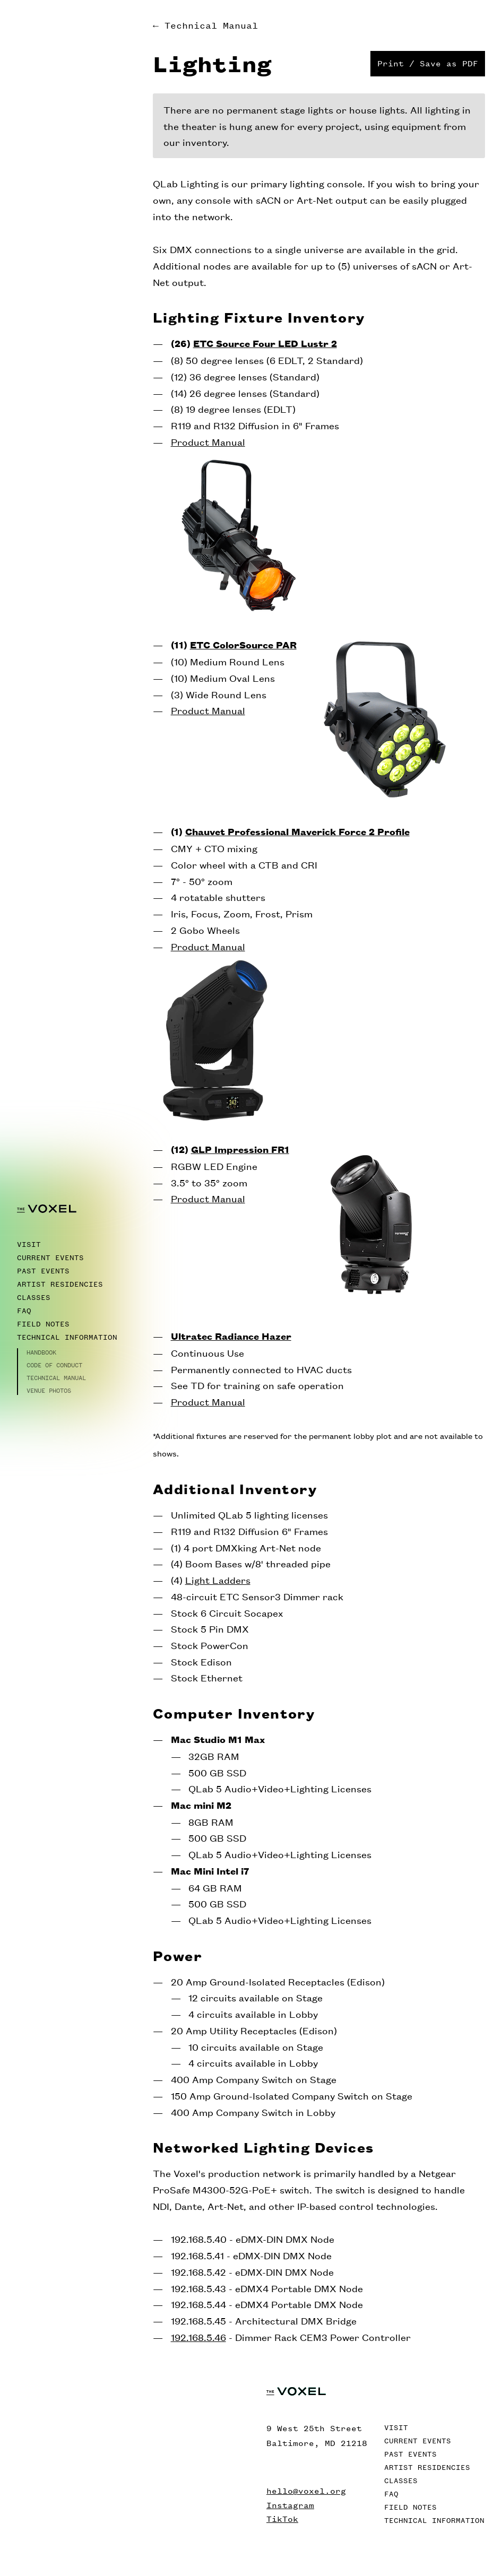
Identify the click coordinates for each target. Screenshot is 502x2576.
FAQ (24, 1310)
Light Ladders (217, 1579)
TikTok (282, 2519)
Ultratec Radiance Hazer (231, 1335)
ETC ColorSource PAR (243, 644)
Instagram (290, 2505)
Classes (33, 1297)
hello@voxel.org (306, 2491)
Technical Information (67, 1337)
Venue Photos (49, 1390)
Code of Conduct (54, 1365)
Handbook (41, 1352)
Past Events (43, 1271)
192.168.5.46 (198, 2336)
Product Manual (208, 441)
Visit (29, 1244)
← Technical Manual (205, 25)
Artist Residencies (60, 1284)
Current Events (50, 1257)
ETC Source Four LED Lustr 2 (265, 343)
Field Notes (43, 1324)
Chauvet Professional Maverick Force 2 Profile (297, 831)
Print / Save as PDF (427, 63)
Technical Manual (56, 1378)
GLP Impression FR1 (240, 1149)
